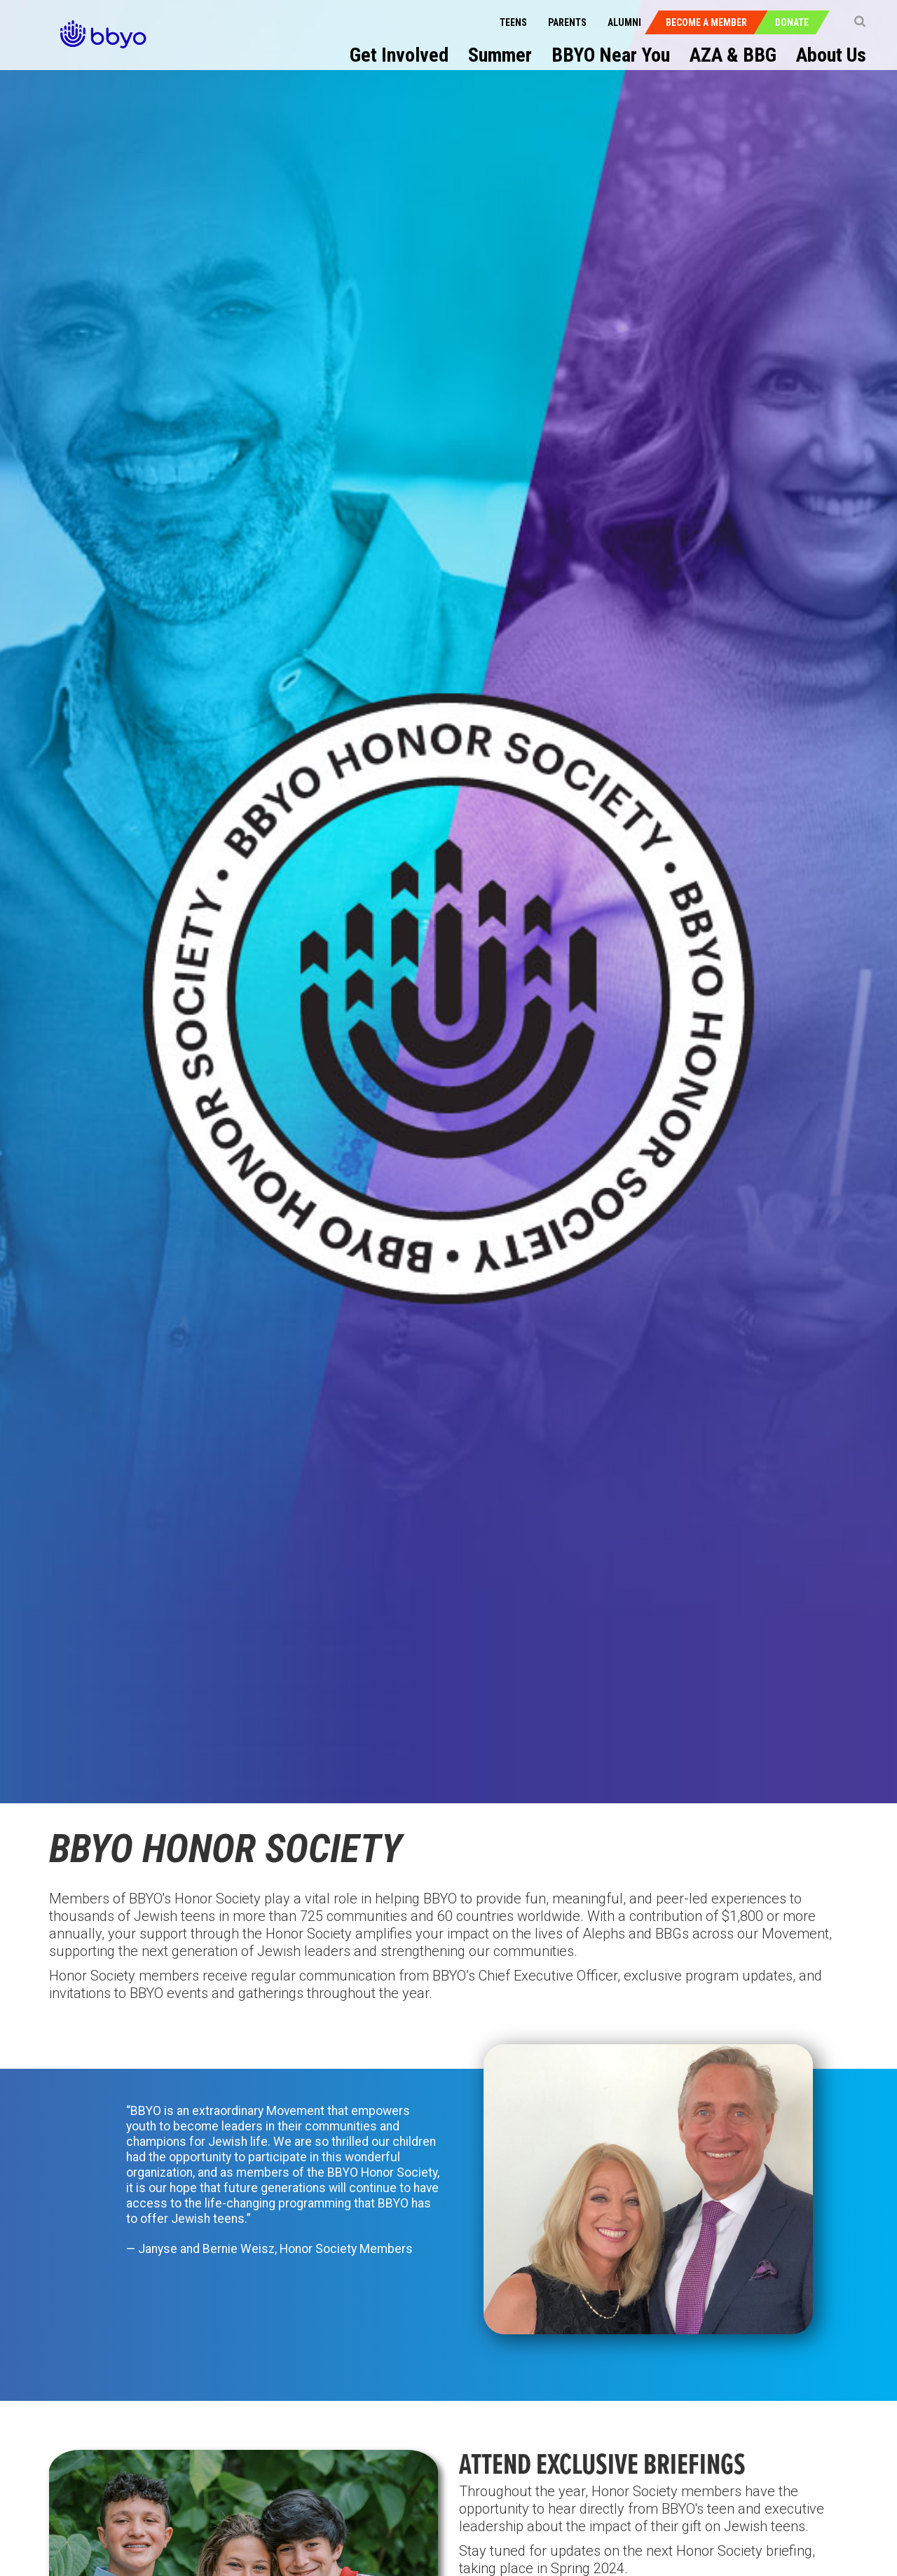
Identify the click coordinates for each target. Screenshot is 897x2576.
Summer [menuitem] (500, 55)
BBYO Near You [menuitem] (611, 55)
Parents (567, 22)
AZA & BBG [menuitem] (733, 55)
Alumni (624, 22)
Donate (792, 22)
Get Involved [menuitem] (399, 55)
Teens (513, 22)
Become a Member (706, 22)
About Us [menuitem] (831, 55)
